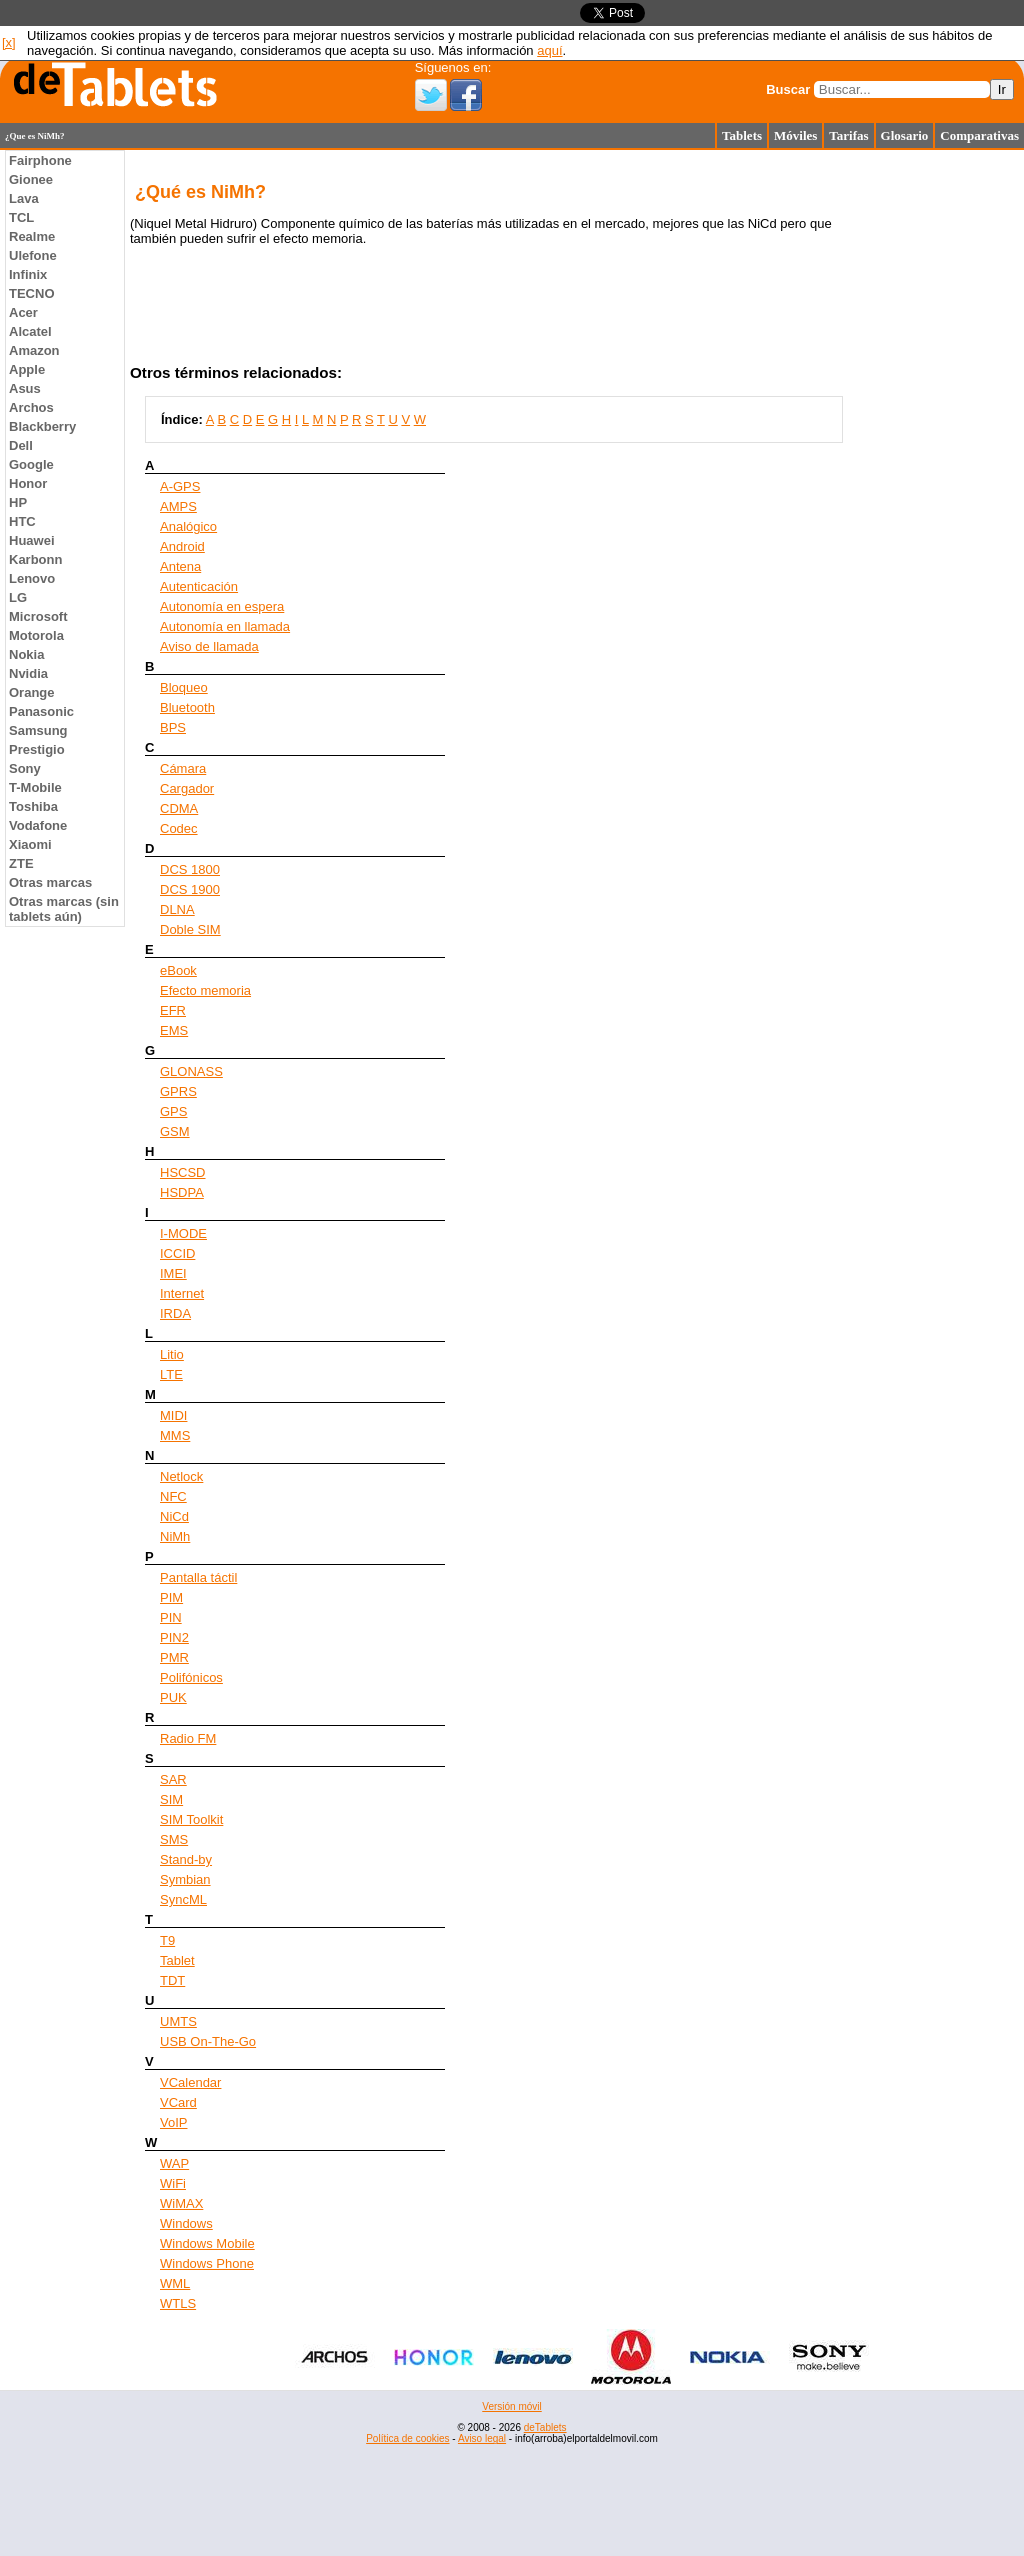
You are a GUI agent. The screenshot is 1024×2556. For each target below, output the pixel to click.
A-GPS (180, 486)
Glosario (905, 135)
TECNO (32, 293)
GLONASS (191, 1071)
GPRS (178, 1091)
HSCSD (183, 1172)
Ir (1002, 89)
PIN (171, 1617)
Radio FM (188, 1738)
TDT (172, 1980)
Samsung (38, 730)
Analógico (188, 526)
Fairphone (40, 160)
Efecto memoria (205, 990)
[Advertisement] (512, 2511)
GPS (173, 1111)
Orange (32, 692)
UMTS (178, 2021)
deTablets (545, 2427)
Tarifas (848, 135)
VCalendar (190, 2082)
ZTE (21, 863)
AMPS (178, 506)
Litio (172, 1354)
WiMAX (181, 2203)
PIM (171, 1597)
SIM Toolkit (191, 1819)
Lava (24, 198)
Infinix (28, 274)
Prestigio (37, 749)
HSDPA (182, 1192)
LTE (171, 1374)
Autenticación (199, 586)
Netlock (181, 1476)
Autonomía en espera (222, 606)
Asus (25, 388)
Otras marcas (50, 882)
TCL (21, 217)
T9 (167, 1940)
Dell (21, 445)
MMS (175, 1435)
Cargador (187, 788)
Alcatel (30, 331)
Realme (32, 236)
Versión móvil (511, 2406)
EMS (174, 1030)
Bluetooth (187, 707)
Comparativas (979, 135)
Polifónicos (191, 1677)
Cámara (183, 768)
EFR (173, 1010)
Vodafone (38, 825)
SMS (174, 1839)
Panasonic (41, 711)
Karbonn (35, 559)
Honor (28, 483)
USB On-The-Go (208, 2041)
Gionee (31, 179)
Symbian (185, 1879)
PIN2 (174, 1637)
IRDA (175, 1313)
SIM (171, 1799)
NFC (173, 1496)
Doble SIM (190, 929)
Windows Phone (207, 2263)
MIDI (173, 1415)
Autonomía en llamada (225, 626)
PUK (173, 1697)
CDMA (179, 808)
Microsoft (38, 616)
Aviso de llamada (209, 646)
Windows (186, 2223)
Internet (182, 1293)
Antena (180, 566)
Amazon (34, 350)
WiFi (173, 2183)
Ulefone (33, 255)
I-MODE (183, 1233)
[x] (9, 42)
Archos (31, 407)
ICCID (177, 1253)
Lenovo (32, 578)
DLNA (177, 909)
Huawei (32, 540)
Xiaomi (30, 844)
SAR (173, 1779)
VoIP (173, 2122)
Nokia (26, 654)
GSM (175, 1131)
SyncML (183, 1899)
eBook (178, 970)
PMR (174, 1657)
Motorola (36, 635)
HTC (22, 521)
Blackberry (42, 426)
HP (18, 502)
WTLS (178, 2303)
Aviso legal (482, 2438)
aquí (549, 50)
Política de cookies (407, 2438)
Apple (27, 369)
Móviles (795, 135)
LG (18, 597)
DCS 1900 (190, 889)
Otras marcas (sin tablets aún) (64, 909)
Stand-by (186, 1859)
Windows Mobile (207, 2243)
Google (31, 464)
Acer (23, 312)
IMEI (173, 1273)
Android (182, 546)
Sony (25, 768)
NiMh (175, 1536)
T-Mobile (35, 787)
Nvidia (28, 673)
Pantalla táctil (198, 1577)
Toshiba (33, 806)
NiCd (174, 1516)
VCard (178, 2102)
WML (175, 2283)
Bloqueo (184, 687)
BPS (173, 727)
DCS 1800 (190, 869)
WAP (174, 2163)
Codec (179, 828)
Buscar (788, 89)
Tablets (742, 135)
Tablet (177, 1960)
